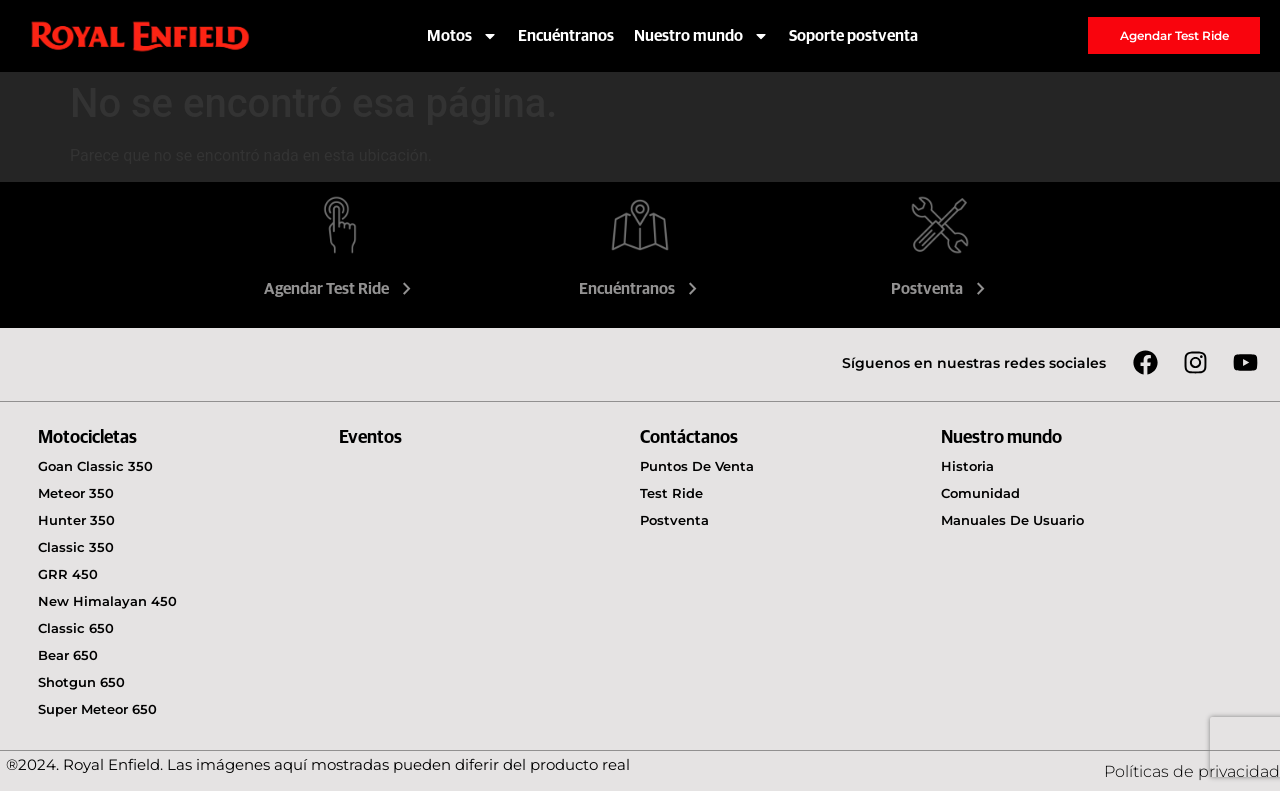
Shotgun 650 (81, 682)
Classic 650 (76, 628)
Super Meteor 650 (97, 709)
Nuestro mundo (701, 36)
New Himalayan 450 (107, 601)
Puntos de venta (697, 466)
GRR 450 (68, 574)
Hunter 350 (76, 520)
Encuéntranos (566, 36)
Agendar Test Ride (340, 289)
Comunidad (980, 493)
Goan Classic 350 (95, 466)
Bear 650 (68, 655)
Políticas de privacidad (1192, 771)
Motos (462, 36)
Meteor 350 (76, 493)
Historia (967, 466)
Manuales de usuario (1012, 520)
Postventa (940, 289)
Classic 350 (76, 547)
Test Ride (671, 493)
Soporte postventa (853, 36)
